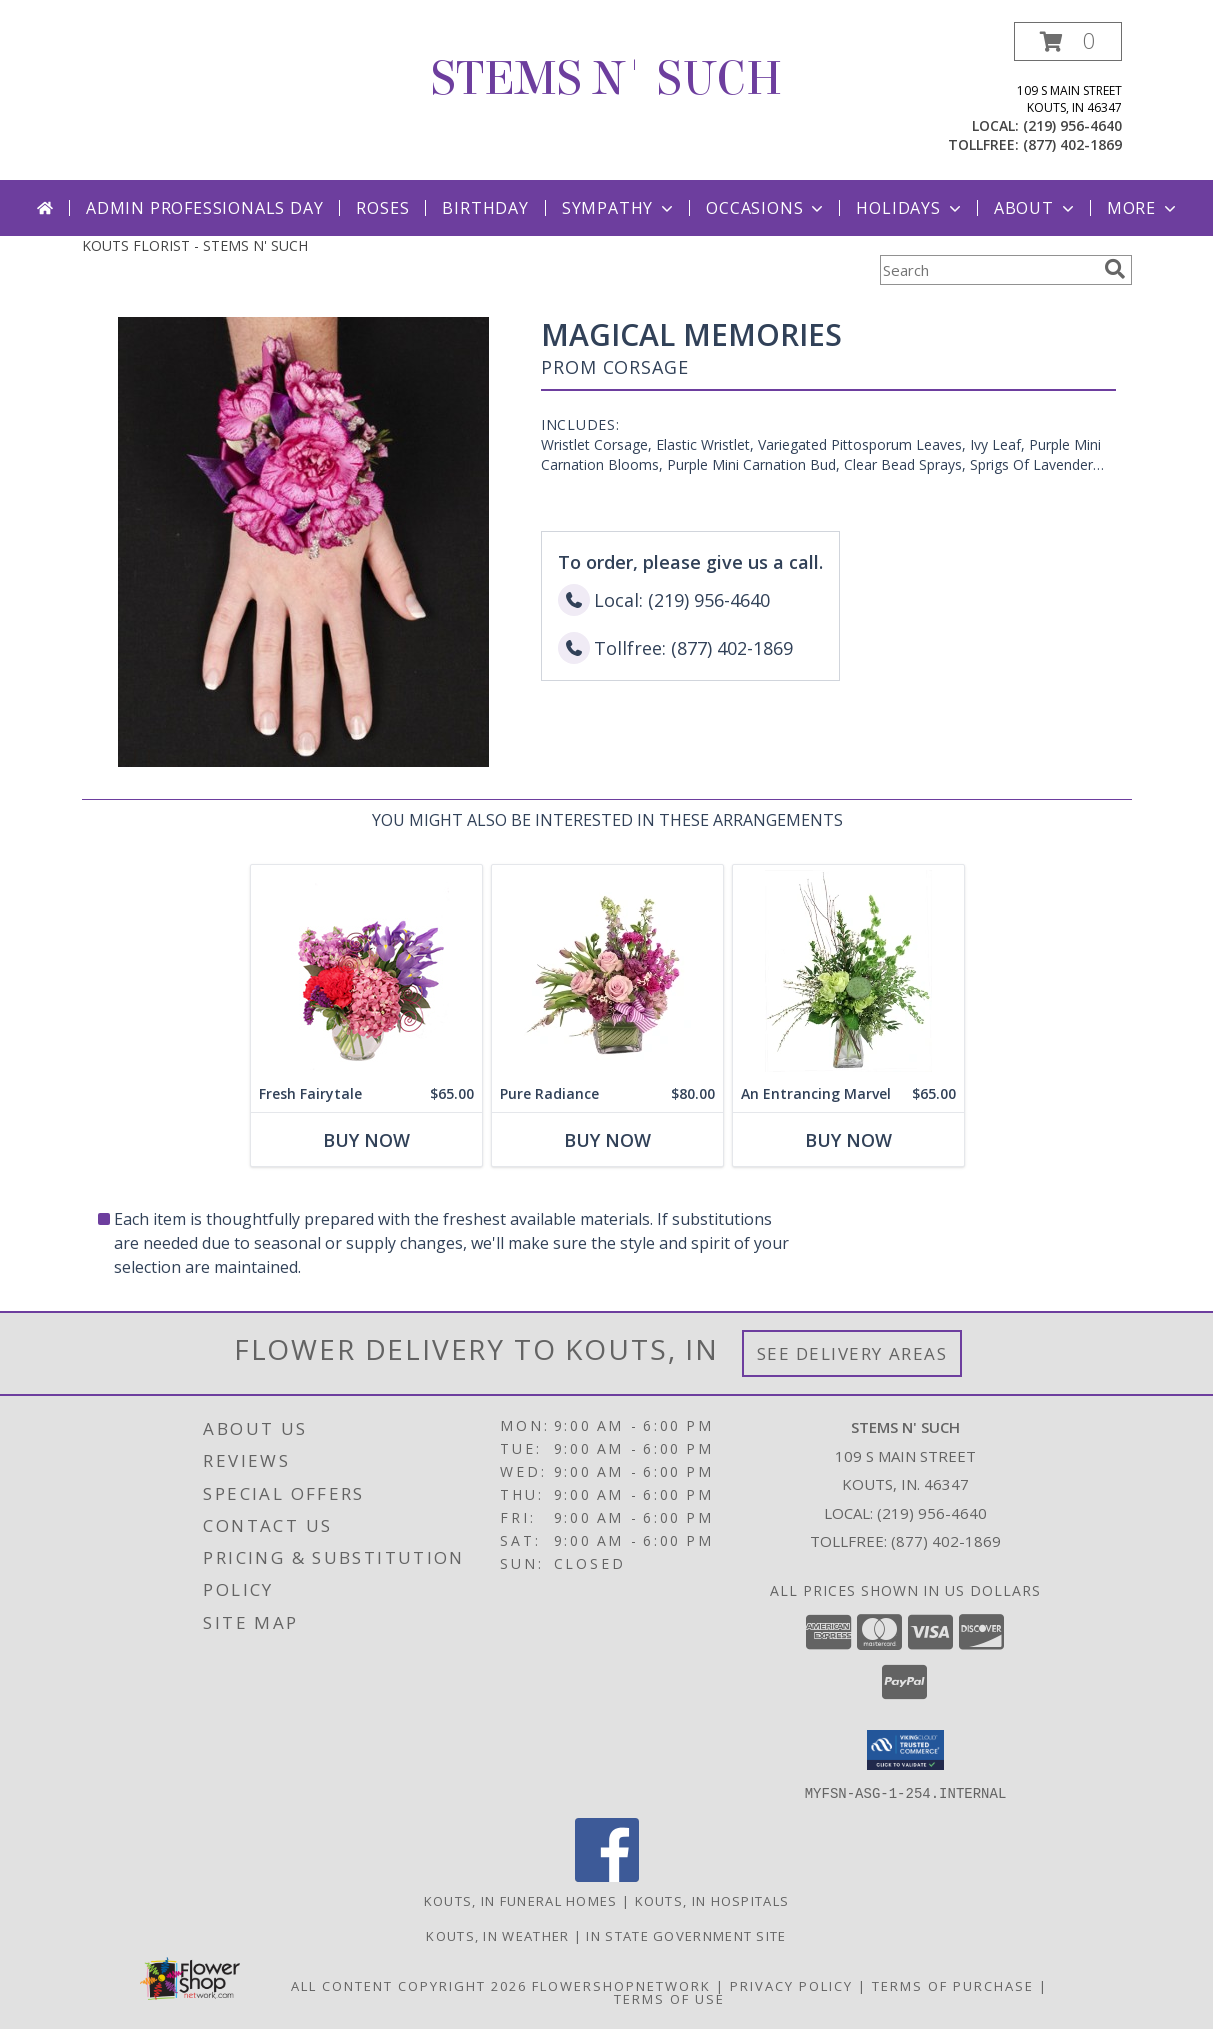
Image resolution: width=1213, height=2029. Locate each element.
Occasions (766, 208)
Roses (382, 208)
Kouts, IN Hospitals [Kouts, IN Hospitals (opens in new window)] (712, 1900)
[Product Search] (988, 270)
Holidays (910, 208)
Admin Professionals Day (204, 208)
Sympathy (619, 208)
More (1143, 208)
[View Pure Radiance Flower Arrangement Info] (606, 970)
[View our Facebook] (607, 1875)
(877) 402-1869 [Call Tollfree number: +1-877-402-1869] (946, 1541)
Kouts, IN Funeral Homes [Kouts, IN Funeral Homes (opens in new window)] (521, 1900)
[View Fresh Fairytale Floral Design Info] (365, 970)
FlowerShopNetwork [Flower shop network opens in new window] (621, 1985)
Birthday (485, 208)
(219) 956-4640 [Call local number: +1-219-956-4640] (1072, 125)
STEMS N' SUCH (606, 79)
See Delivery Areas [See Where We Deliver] (852, 1353)
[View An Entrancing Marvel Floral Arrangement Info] (847, 970)
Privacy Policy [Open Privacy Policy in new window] (791, 1985)
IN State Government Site (686, 1935)
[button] (1068, 41)
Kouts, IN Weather (497, 1935)
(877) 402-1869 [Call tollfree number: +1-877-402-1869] (1072, 144)
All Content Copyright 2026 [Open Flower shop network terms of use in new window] (409, 1985)
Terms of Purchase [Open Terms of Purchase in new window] (953, 1985)
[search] (1115, 269)
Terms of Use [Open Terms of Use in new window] (669, 1998)
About (1036, 208)
